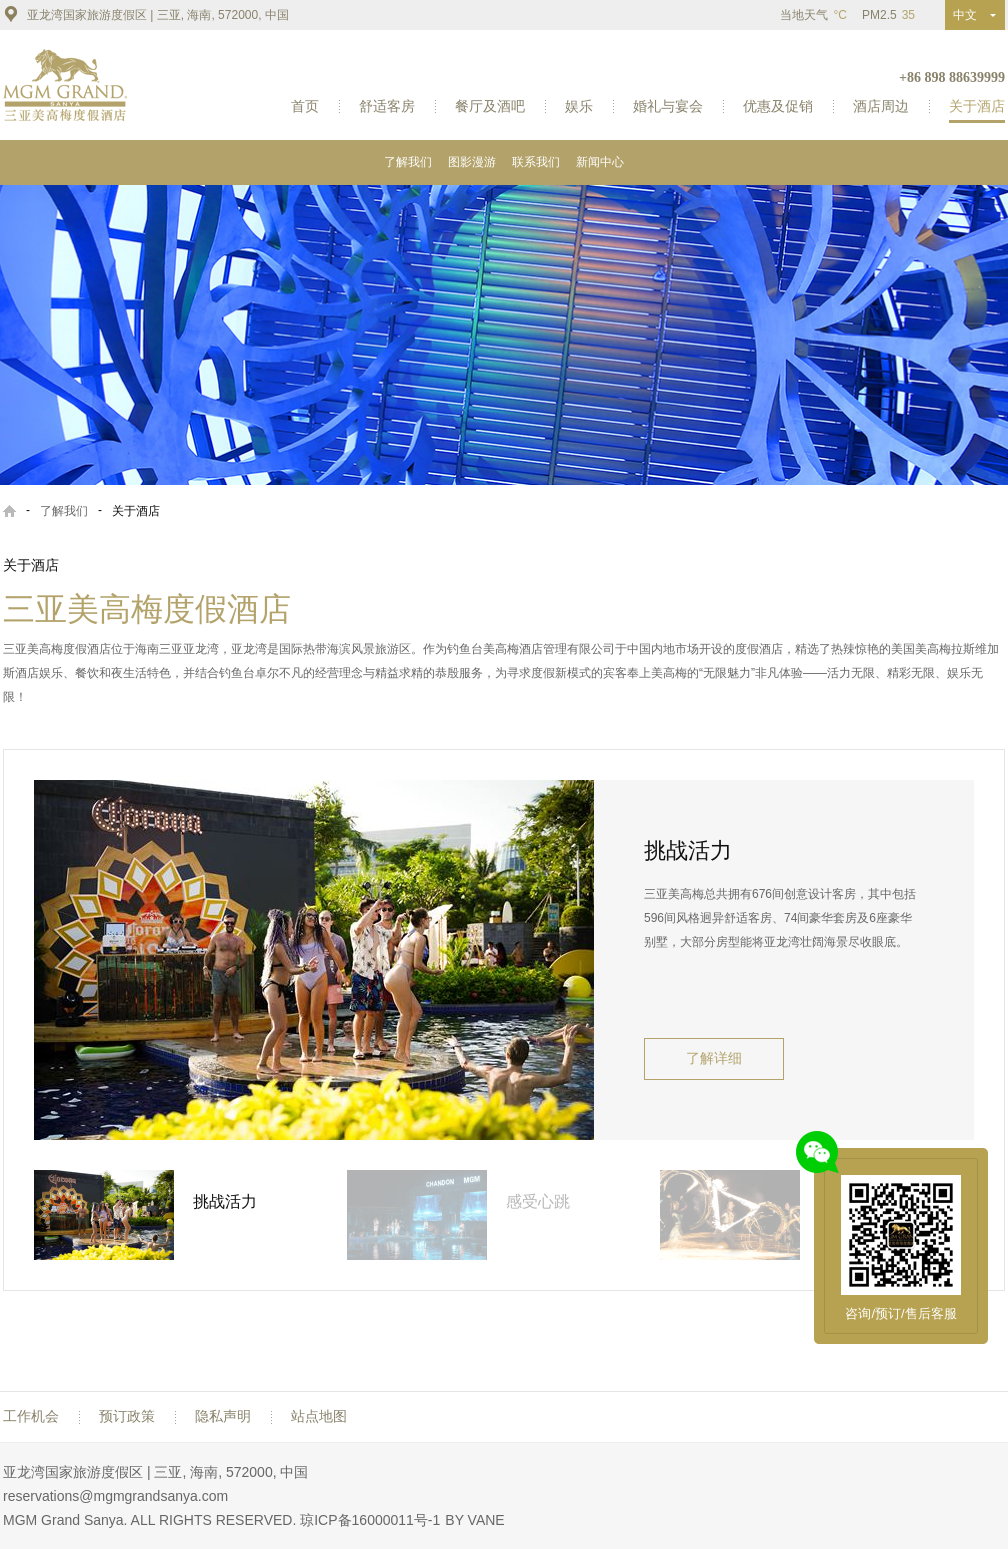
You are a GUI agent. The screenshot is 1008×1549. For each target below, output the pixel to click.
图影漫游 (472, 162)
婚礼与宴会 (668, 106)
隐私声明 (223, 1416)
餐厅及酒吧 (490, 106)
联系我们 (536, 162)
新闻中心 (600, 162)
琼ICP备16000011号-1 (370, 1520)
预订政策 (127, 1416)
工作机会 (31, 1416)
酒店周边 (881, 106)
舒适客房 (387, 106)
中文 (969, 15)
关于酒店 (977, 106)
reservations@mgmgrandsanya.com (115, 1496)
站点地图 (319, 1416)
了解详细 (714, 1058)
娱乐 (579, 106)
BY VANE (474, 1520)
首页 (305, 106)
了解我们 (408, 162)
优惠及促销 (778, 106)
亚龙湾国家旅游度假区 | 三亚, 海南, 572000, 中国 (146, 14)
